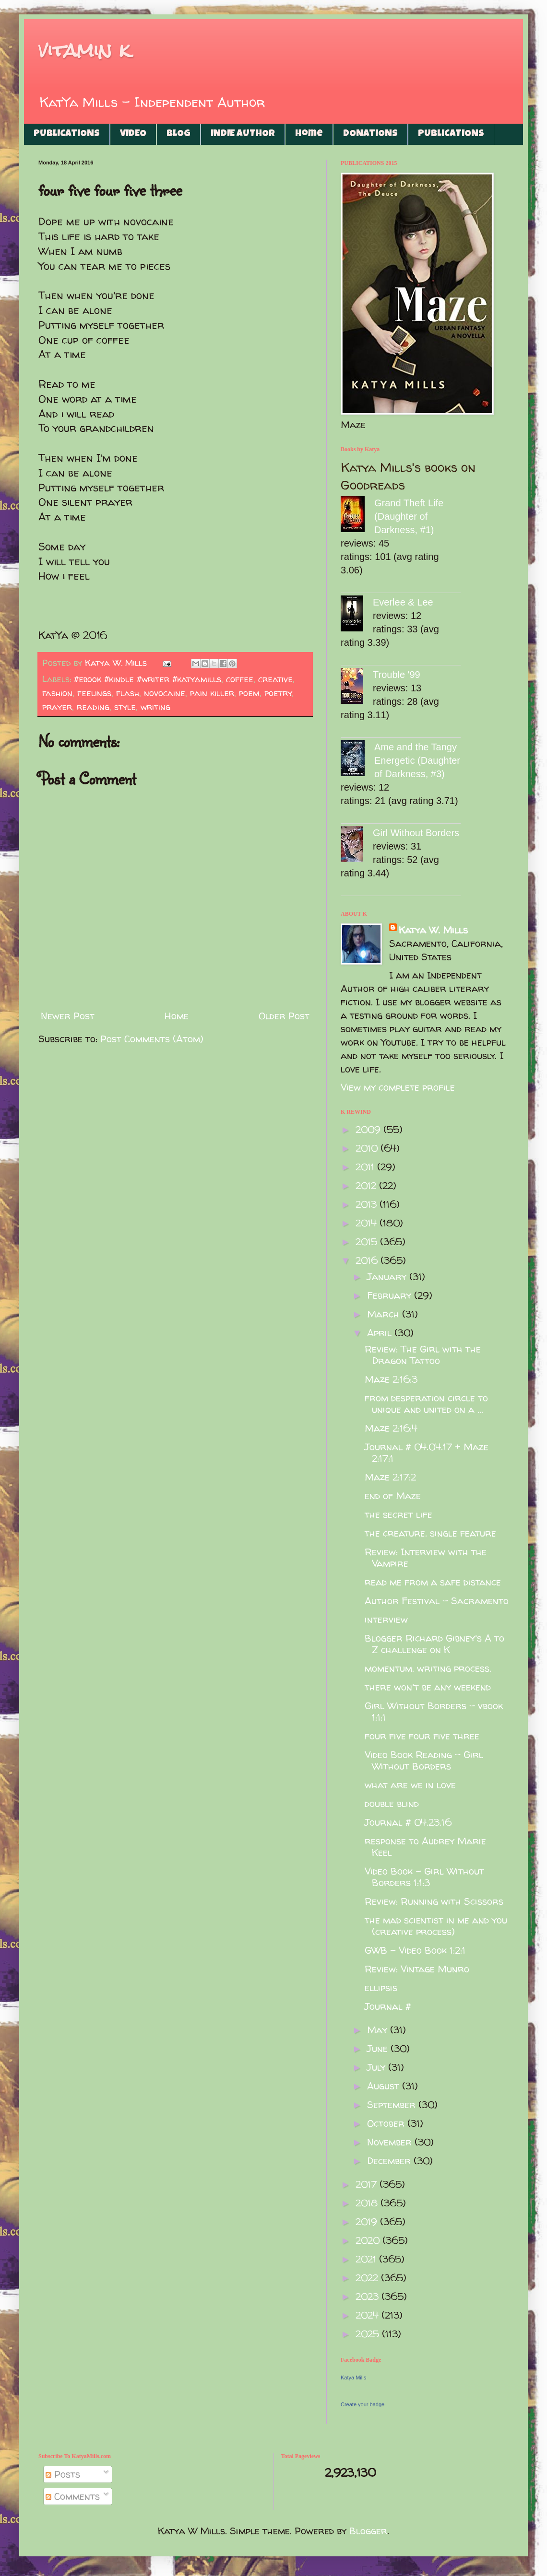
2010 (368, 1148)
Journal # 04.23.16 (408, 1822)
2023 (368, 2296)
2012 (367, 1185)
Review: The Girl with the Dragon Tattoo (423, 1354)
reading (93, 707)
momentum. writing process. (428, 1668)
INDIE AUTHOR (243, 134)
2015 (368, 1241)
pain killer (212, 693)
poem (249, 693)
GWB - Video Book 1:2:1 (415, 1950)
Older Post (284, 1015)
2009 (369, 1129)
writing (155, 707)
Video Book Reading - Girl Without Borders (424, 1760)
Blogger (368, 2530)
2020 (369, 2240)
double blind (392, 1803)
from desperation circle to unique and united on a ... (426, 1403)
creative (275, 679)
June (379, 2048)
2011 (366, 1166)
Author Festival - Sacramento (437, 1600)
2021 (367, 2258)
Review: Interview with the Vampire (426, 1557)
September (392, 2104)
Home (309, 134)
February (390, 1295)
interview (386, 1619)
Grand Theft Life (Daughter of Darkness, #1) (408, 516)
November (391, 2141)
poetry (278, 693)
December (390, 2160)
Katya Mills (353, 2377)
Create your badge (362, 2404)
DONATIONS (370, 134)
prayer (57, 707)
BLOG (178, 134)
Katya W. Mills (433, 929)
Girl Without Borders (416, 833)
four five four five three (422, 1735)
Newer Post (68, 1015)
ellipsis (381, 1987)
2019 (368, 2221)
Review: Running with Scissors (434, 1901)
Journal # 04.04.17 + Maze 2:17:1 (426, 1452)
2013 (368, 1204)
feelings (94, 693)
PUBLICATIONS (67, 134)
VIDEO (133, 134)
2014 (368, 1222)
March (384, 1313)
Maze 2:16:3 (391, 1379)
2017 (368, 2184)
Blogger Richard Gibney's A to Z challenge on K (434, 1644)
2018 (368, 2202)
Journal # (388, 2006)
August (384, 2085)
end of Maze (393, 1495)
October (387, 2123)
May (378, 2029)
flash (127, 693)
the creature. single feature (430, 1533)
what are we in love (410, 1784)
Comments (73, 2496)
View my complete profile (398, 1087)
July (377, 2067)
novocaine (164, 693)
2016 (368, 1260)
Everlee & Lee (403, 602)
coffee (239, 679)
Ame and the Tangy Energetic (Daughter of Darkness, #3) (417, 760)
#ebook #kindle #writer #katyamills (147, 679)
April (380, 1332)
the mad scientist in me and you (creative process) (436, 1925)
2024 (368, 2314)
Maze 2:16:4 (391, 1428)
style (125, 707)
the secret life (398, 1514)
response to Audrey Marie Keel (425, 1846)
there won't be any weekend (428, 1686)
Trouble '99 (396, 674)
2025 (369, 2333)
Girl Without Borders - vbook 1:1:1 (434, 1711)
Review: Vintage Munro (417, 1968)
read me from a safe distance (433, 1581)
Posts (63, 2474)
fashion (57, 693)
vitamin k (84, 50)
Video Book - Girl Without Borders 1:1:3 (424, 1877)
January (388, 1276)
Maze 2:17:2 (390, 1476)
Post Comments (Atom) (151, 1038)
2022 (368, 2277)
